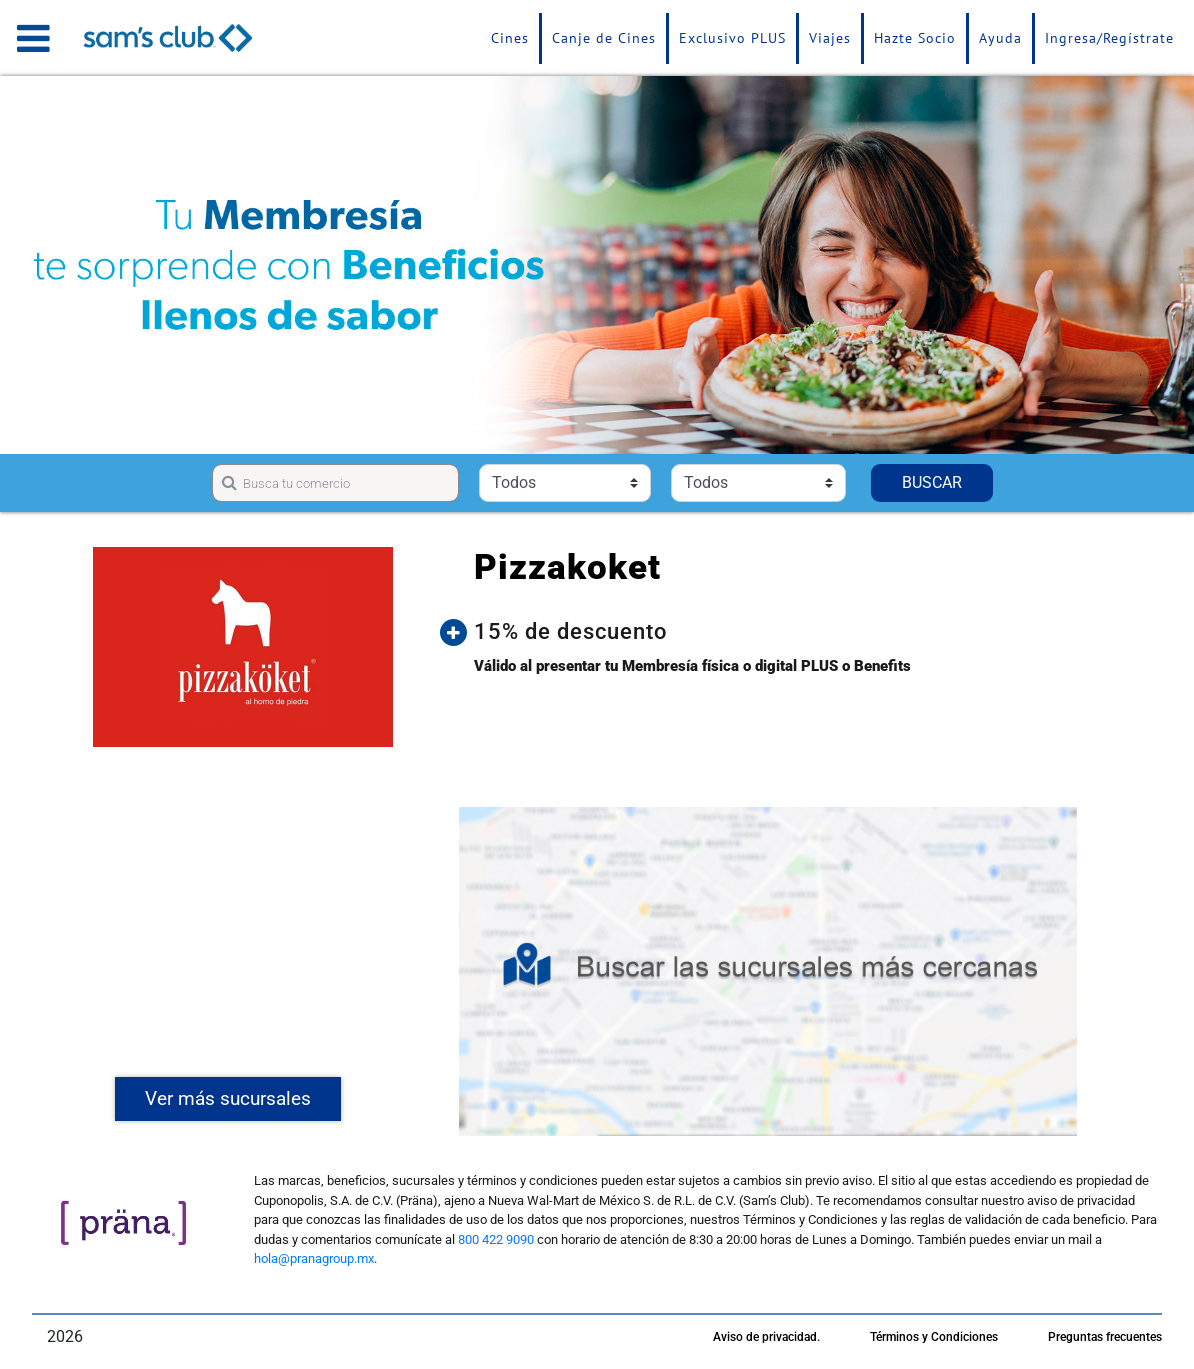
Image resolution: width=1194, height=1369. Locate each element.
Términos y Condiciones (934, 1337)
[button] (783, 632)
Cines (510, 38)
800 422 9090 (496, 1239)
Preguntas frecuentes (1105, 1337)
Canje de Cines (604, 38)
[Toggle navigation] (33, 38)
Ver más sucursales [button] (228, 1098)
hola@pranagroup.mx (314, 1258)
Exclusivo (732, 38)
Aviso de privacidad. (766, 1337)
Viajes (830, 38)
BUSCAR (932, 482)
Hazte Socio (915, 38)
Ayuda (1000, 38)
